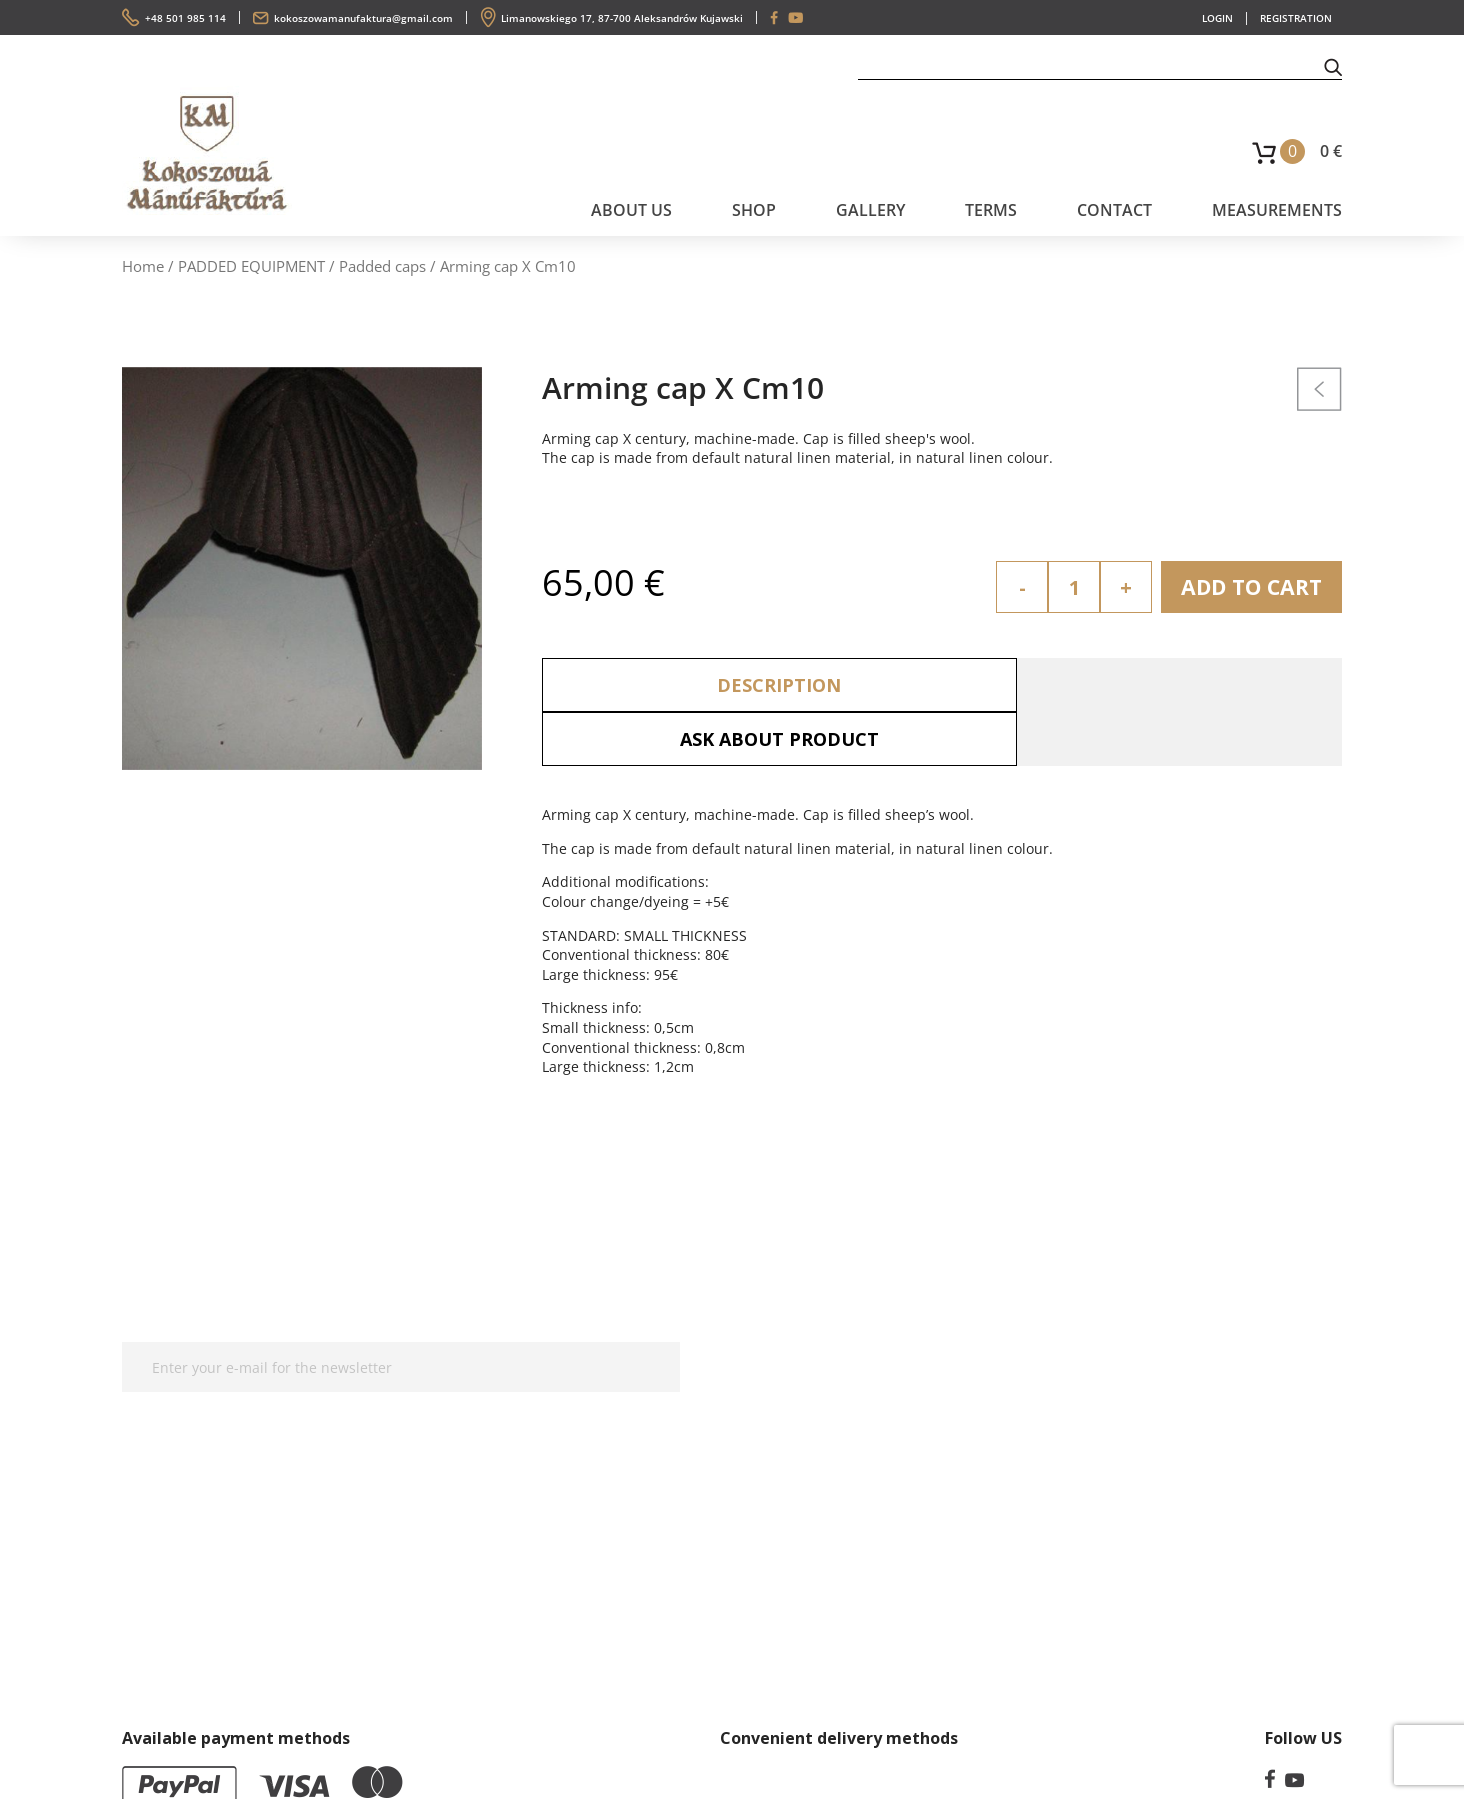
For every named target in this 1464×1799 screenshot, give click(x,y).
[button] (1333, 66)
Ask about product (1142, 685)
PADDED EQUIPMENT (251, 266)
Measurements (1277, 210)
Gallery (870, 210)
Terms (991, 210)
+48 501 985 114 (185, 18)
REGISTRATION (1296, 18)
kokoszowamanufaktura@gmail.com (363, 18)
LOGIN (1217, 18)
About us (631, 210)
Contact (1114, 210)
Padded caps (382, 266)
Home (143, 266)
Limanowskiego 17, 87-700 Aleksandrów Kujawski (622, 18)
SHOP (754, 210)
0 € (1331, 151)
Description (742, 685)
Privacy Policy (811, 1356)
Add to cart (1248, 587)
